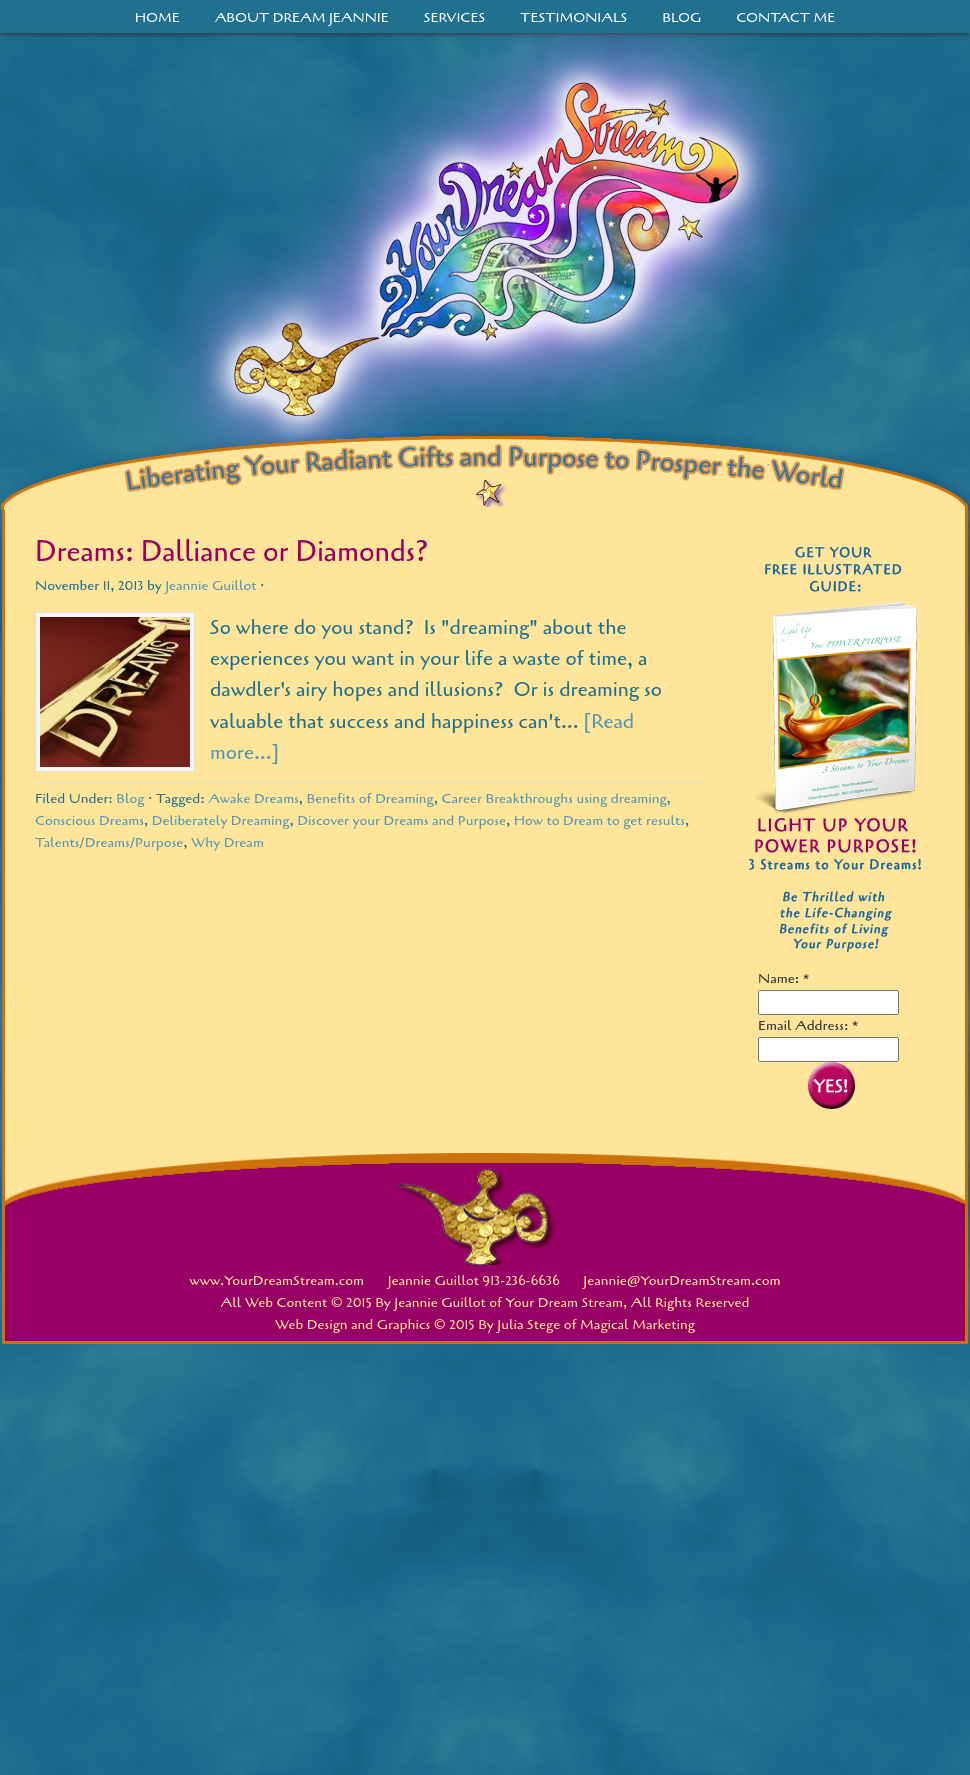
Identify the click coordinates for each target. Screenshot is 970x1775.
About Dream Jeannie (302, 17)
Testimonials (573, 17)
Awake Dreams (253, 798)
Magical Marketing (637, 1324)
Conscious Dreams (89, 820)
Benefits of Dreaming (370, 798)
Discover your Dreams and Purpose (401, 820)
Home (157, 17)
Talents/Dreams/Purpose (109, 842)
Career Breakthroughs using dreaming (553, 798)
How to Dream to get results (599, 820)
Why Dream (227, 842)
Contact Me (785, 17)
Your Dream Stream (485, 258)
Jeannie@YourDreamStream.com (681, 1280)
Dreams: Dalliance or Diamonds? (231, 552)
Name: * (784, 978)
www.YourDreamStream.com (277, 1280)
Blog (681, 17)
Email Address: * (808, 1025)
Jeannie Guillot (210, 585)
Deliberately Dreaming (221, 820)
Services (455, 17)
